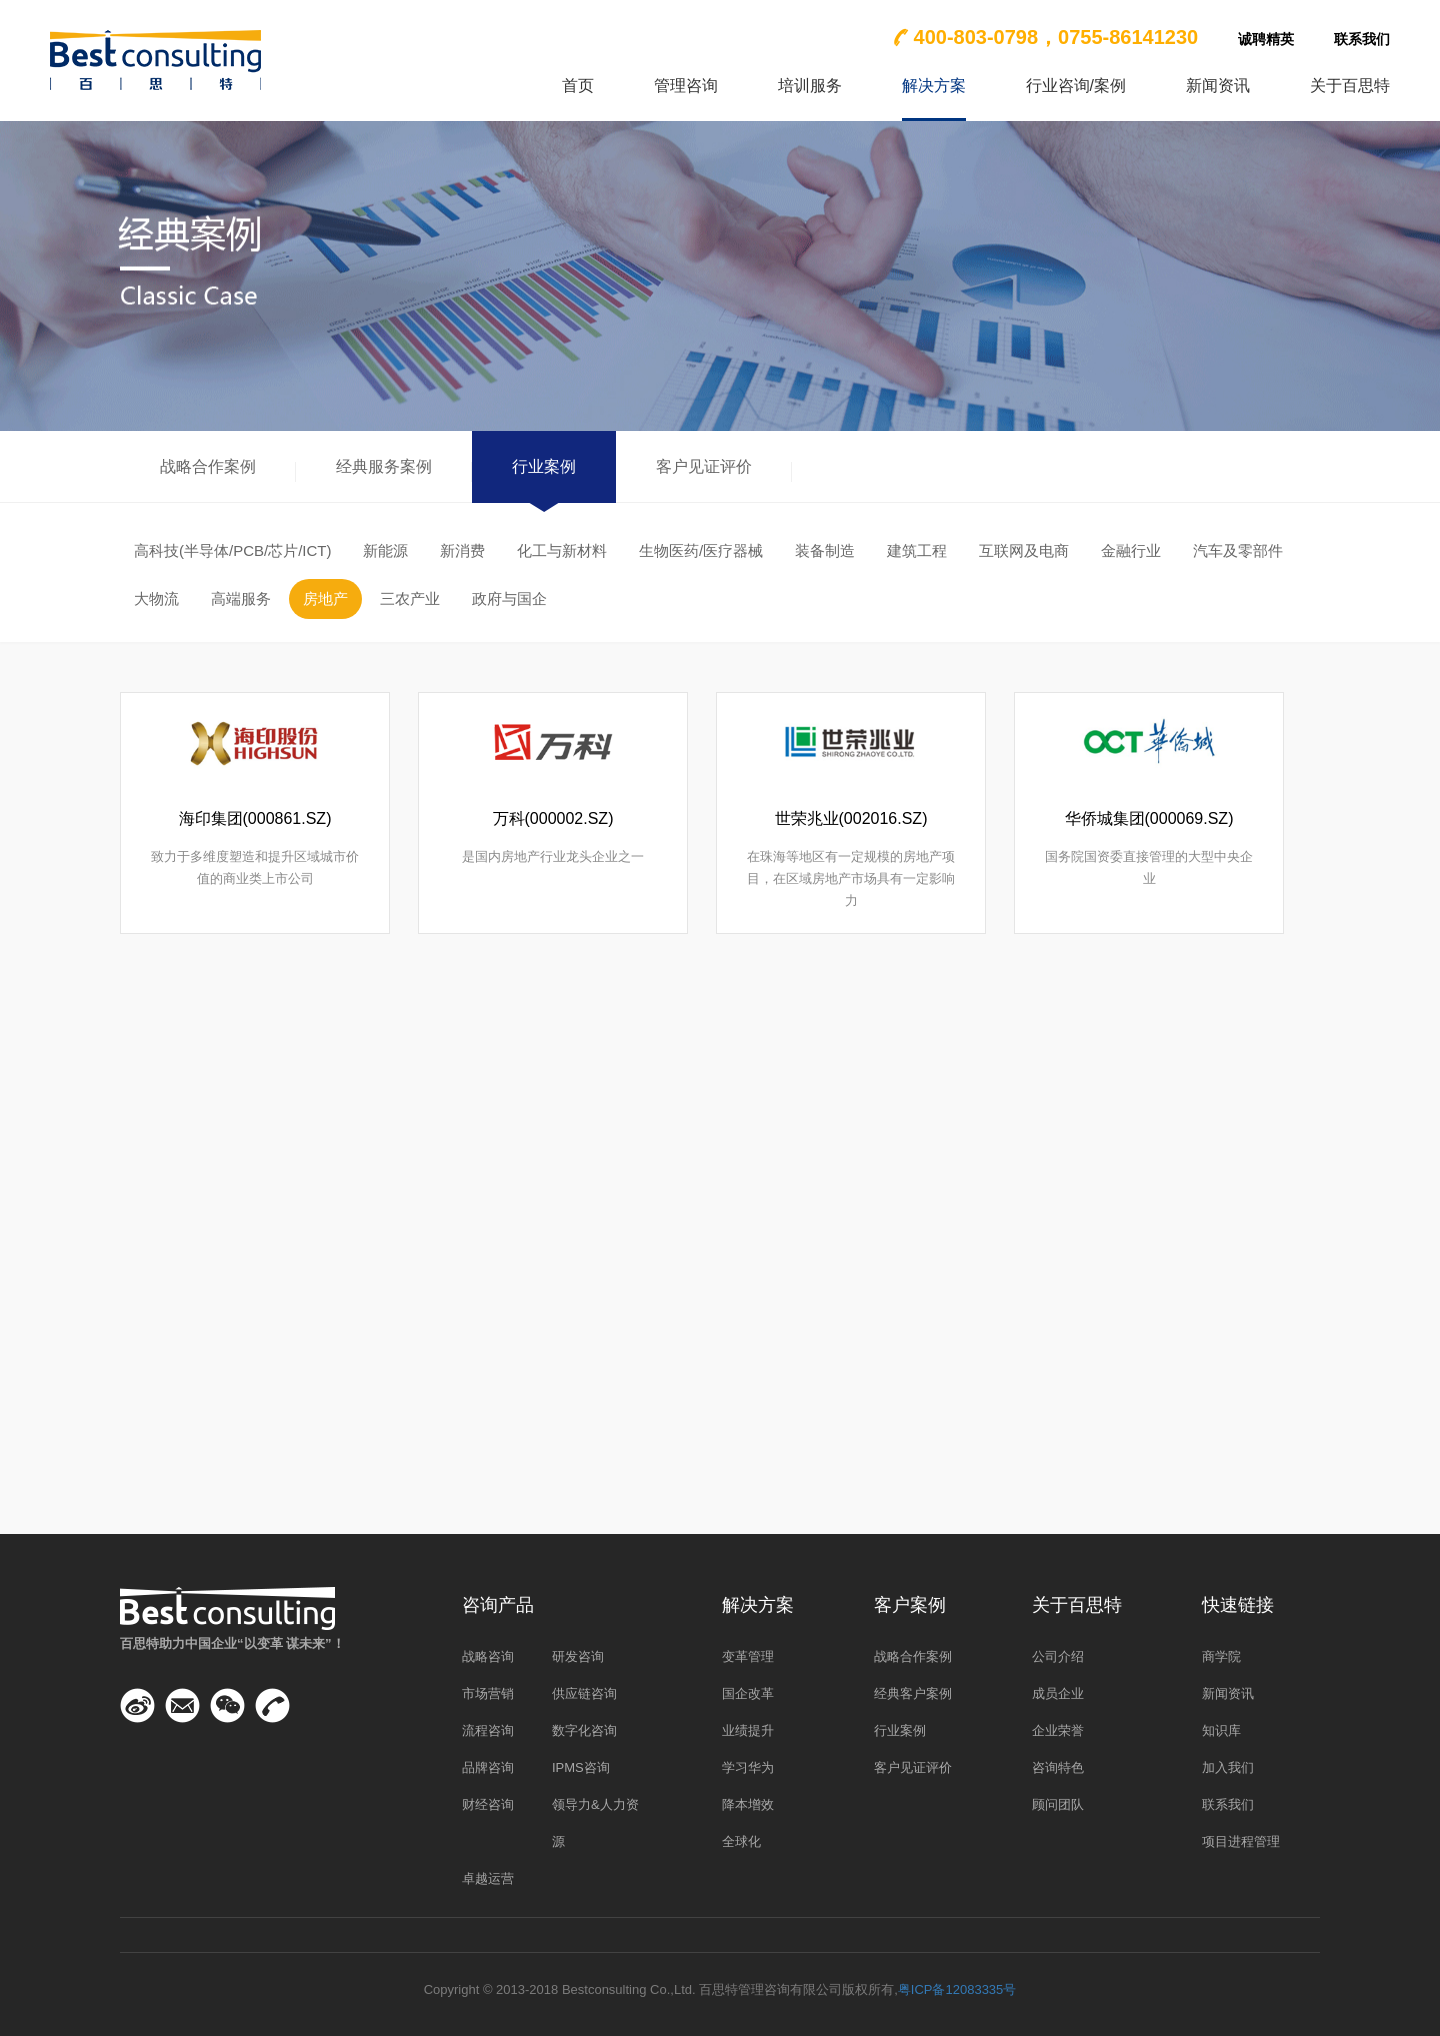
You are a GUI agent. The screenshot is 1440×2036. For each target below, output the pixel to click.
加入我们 (1228, 1767)
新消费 (462, 550)
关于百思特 (1350, 86)
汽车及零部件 (1238, 550)
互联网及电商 (1024, 550)
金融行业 (1131, 550)
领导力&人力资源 (595, 1823)
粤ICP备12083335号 (957, 1989)
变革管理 (748, 1656)
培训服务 (810, 86)
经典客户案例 (913, 1693)
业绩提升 (748, 1730)
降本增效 (748, 1804)
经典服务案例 (384, 466)
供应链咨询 (584, 1693)
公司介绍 (1058, 1656)
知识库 (1221, 1730)
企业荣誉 (1058, 1730)
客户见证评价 (704, 466)
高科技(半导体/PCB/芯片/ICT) (233, 550)
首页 (578, 86)
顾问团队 (1058, 1804)
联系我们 (1362, 39)
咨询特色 (1058, 1767)
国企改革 (748, 1693)
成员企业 (1058, 1693)
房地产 (325, 598)
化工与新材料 (562, 550)
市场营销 (488, 1693)
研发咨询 (578, 1656)
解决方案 (934, 86)
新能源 (385, 550)
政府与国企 (509, 598)
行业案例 (544, 466)
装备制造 (825, 550)
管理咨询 (686, 86)
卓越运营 (488, 1878)
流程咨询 (488, 1730)
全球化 (741, 1841)
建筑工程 (917, 550)
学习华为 (748, 1767)
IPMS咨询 (581, 1767)
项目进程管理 (1241, 1841)
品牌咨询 (488, 1767)
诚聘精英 (1266, 39)
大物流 (156, 598)
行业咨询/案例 (1076, 86)
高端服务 (241, 598)
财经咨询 (488, 1804)
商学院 (1221, 1656)
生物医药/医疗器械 (701, 550)
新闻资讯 (1218, 86)
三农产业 (410, 598)
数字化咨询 (584, 1730)
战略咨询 (488, 1656)
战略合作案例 (208, 466)
